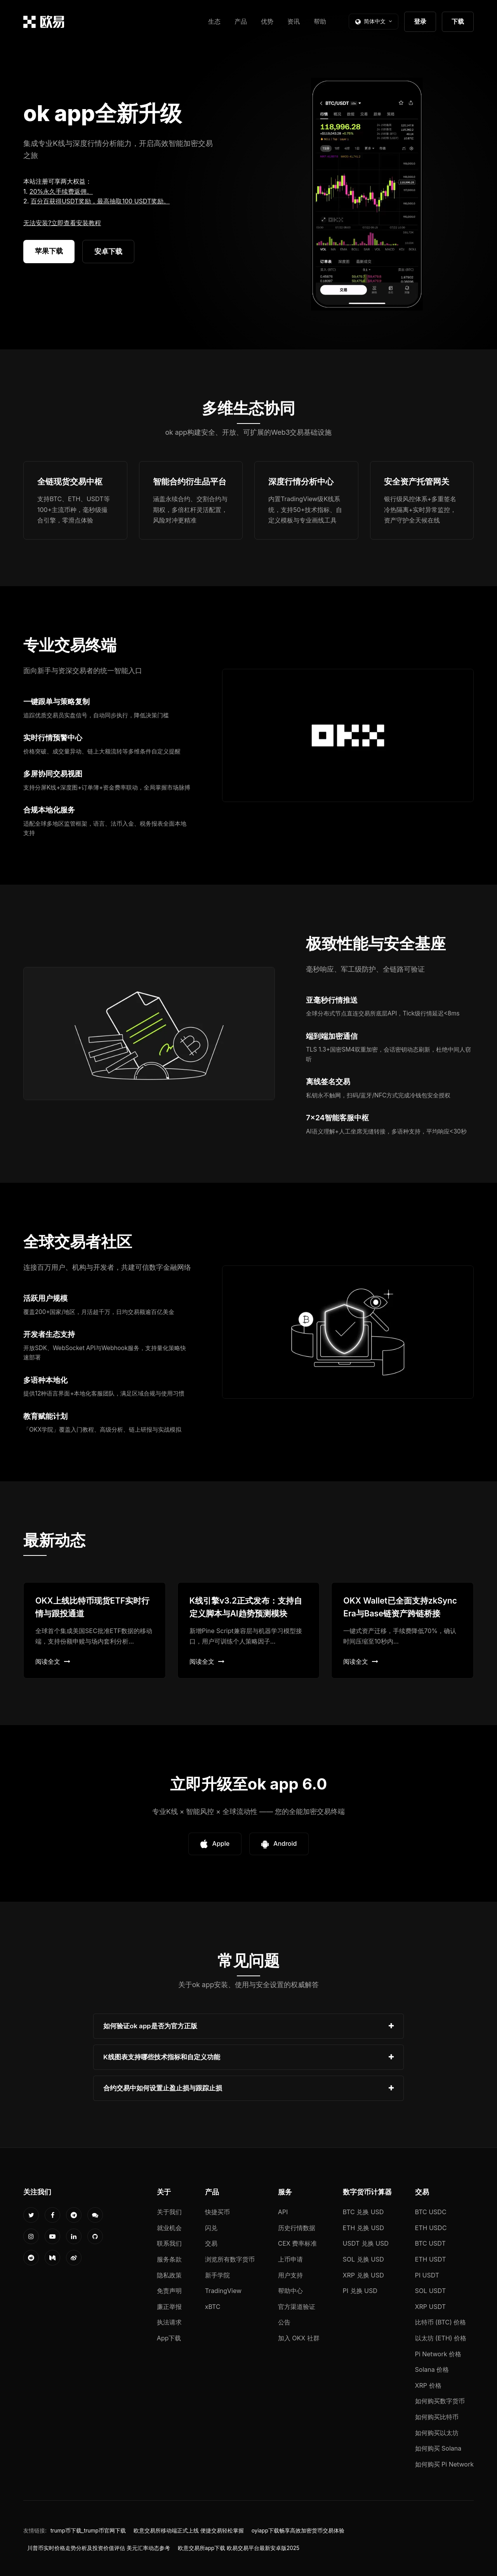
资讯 (293, 21)
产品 (241, 21)
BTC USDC (431, 2212)
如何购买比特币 (437, 2417)
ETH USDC (431, 2228)
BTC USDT (430, 2243)
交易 (211, 2243)
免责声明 (169, 2291)
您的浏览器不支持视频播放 (367, 194)
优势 (267, 21)
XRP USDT (430, 2306)
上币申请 (290, 2259)
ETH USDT (430, 2259)
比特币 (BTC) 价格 (440, 2322)
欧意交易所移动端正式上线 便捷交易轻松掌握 (189, 2530)
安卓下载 (108, 251)
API (283, 2212)
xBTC (213, 2306)
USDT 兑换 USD (366, 2243)
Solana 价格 (432, 2369)
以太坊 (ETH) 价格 (441, 2338)
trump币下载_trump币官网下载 (88, 2530)
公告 (284, 2322)
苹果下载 (49, 251)
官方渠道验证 (296, 2306)
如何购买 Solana (438, 2448)
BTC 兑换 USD (363, 2212)
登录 (420, 21)
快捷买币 (217, 2212)
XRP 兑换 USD (363, 2275)
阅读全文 (52, 1661)
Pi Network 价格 (438, 2354)
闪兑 (211, 2228)
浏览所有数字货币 (230, 2259)
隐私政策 (169, 2275)
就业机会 (169, 2228)
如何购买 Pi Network (444, 2464)
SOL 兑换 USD (363, 2259)
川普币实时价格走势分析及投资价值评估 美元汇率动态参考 (98, 2548)
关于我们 (169, 2212)
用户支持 (290, 2275)
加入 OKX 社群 (299, 2338)
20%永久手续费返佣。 (61, 191)
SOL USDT (430, 2291)
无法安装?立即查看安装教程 (62, 223)
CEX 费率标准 (297, 2243)
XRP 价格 (428, 2385)
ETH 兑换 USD (363, 2228)
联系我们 (169, 2243)
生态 (214, 21)
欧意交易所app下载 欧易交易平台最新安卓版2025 (238, 2548)
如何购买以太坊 (437, 2433)
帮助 (320, 21)
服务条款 (169, 2259)
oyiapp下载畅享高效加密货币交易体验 (298, 2530)
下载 (458, 21)
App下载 (169, 2338)
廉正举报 (169, 2306)
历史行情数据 (296, 2228)
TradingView (223, 2291)
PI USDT (427, 2275)
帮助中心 (290, 2291)
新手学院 (217, 2275)
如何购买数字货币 (440, 2401)
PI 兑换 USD (360, 2291)
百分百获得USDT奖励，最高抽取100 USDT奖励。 (100, 201)
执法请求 (169, 2322)
